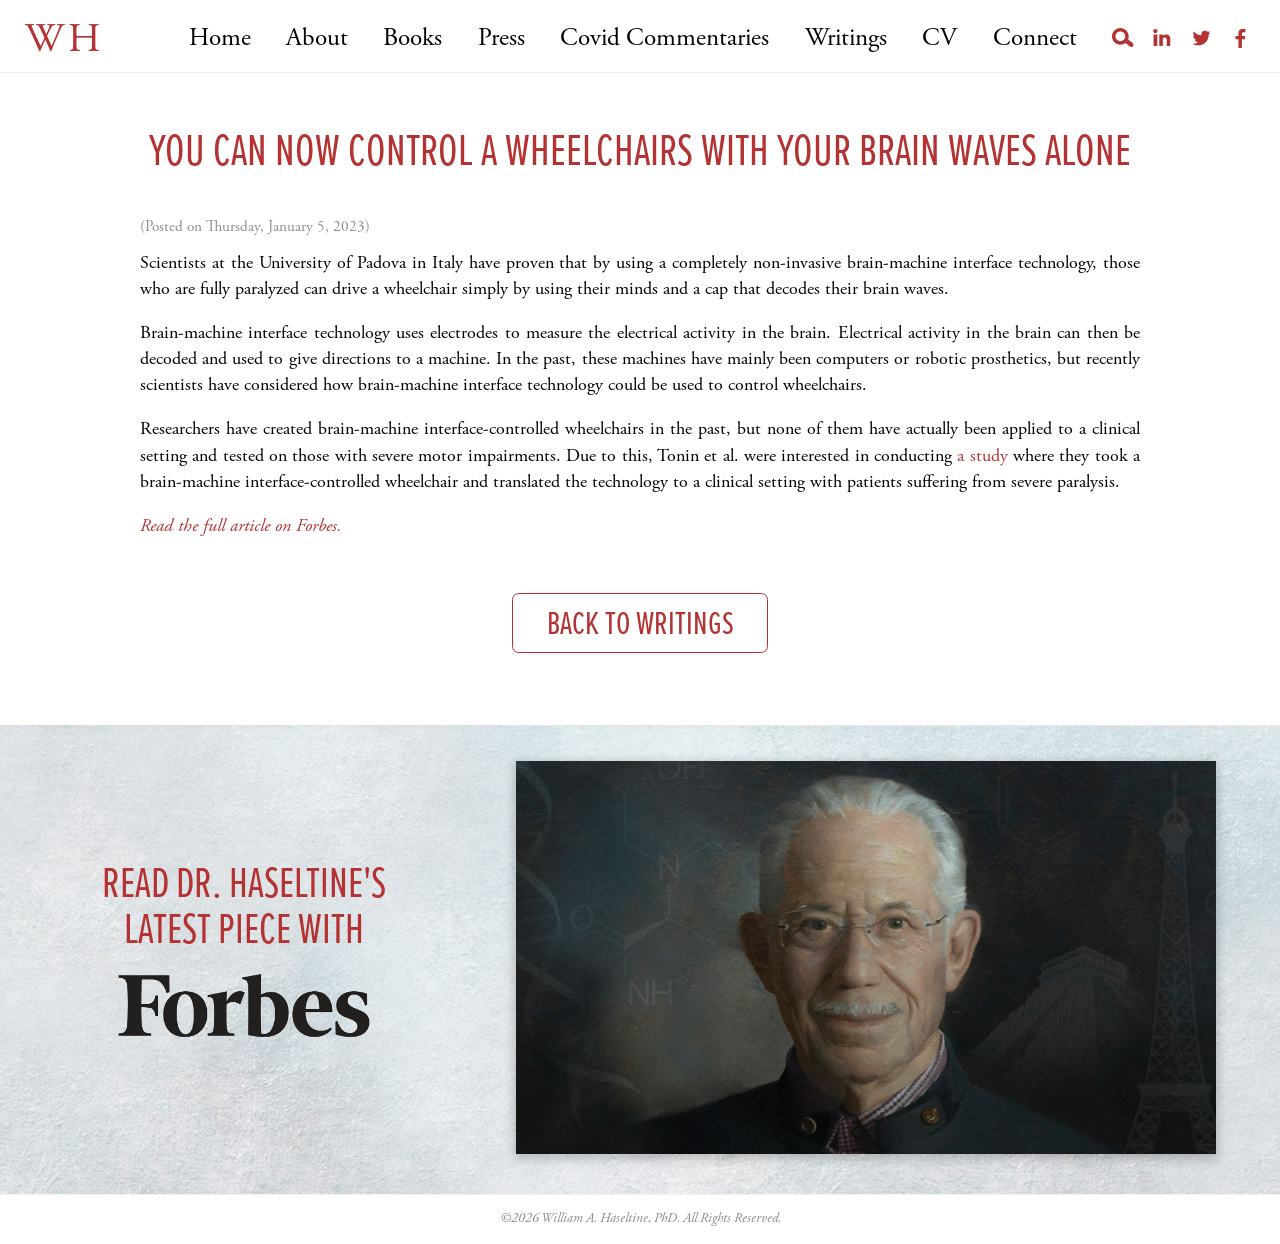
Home (220, 38)
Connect (1035, 38)
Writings (846, 38)
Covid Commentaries (664, 38)
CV (939, 38)
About (317, 38)
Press (501, 38)
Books (412, 38)
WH (64, 39)
